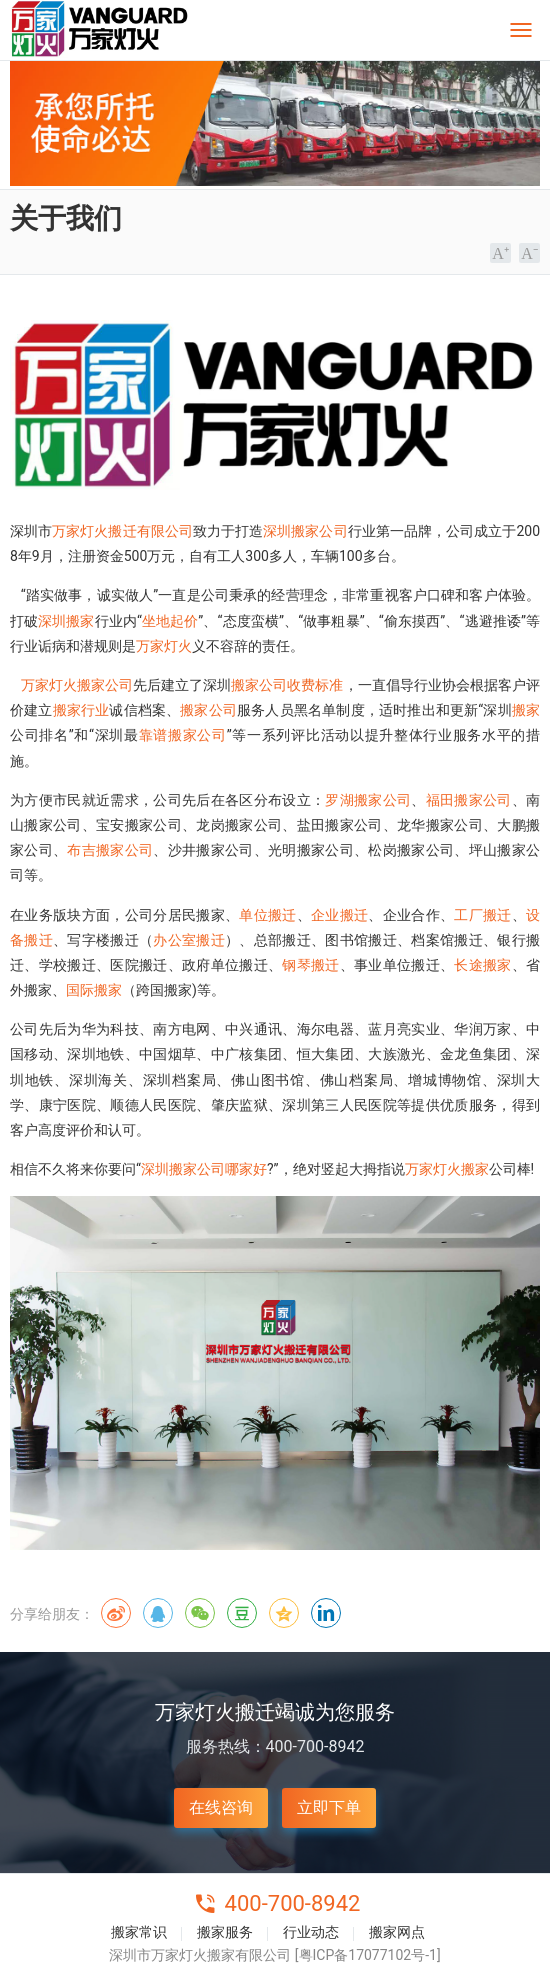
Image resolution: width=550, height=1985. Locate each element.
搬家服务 (225, 1932)
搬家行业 (81, 710)
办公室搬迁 (189, 940)
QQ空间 (284, 1613)
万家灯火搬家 (447, 1169)
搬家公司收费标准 (287, 685)
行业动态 (311, 1932)
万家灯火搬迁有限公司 (122, 531)
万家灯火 (164, 646)
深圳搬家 (66, 621)
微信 (200, 1613)
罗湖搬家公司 (368, 800)
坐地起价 (170, 621)
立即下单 (329, 1807)
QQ (158, 1613)
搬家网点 (397, 1932)
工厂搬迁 (482, 915)
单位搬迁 (267, 915)
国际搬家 (94, 990)
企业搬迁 (339, 915)
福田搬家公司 (469, 800)
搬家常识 (139, 1932)
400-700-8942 (293, 1903)
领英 (326, 1613)
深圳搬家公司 (305, 531)
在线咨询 (221, 1807)
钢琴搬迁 (310, 965)
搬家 (526, 710)
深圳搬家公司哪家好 (204, 1169)
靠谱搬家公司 (183, 735)
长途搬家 (482, 965)
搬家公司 (208, 710)
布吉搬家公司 (110, 850)
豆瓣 (242, 1613)
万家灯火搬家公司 (77, 685)
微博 (116, 1613)
